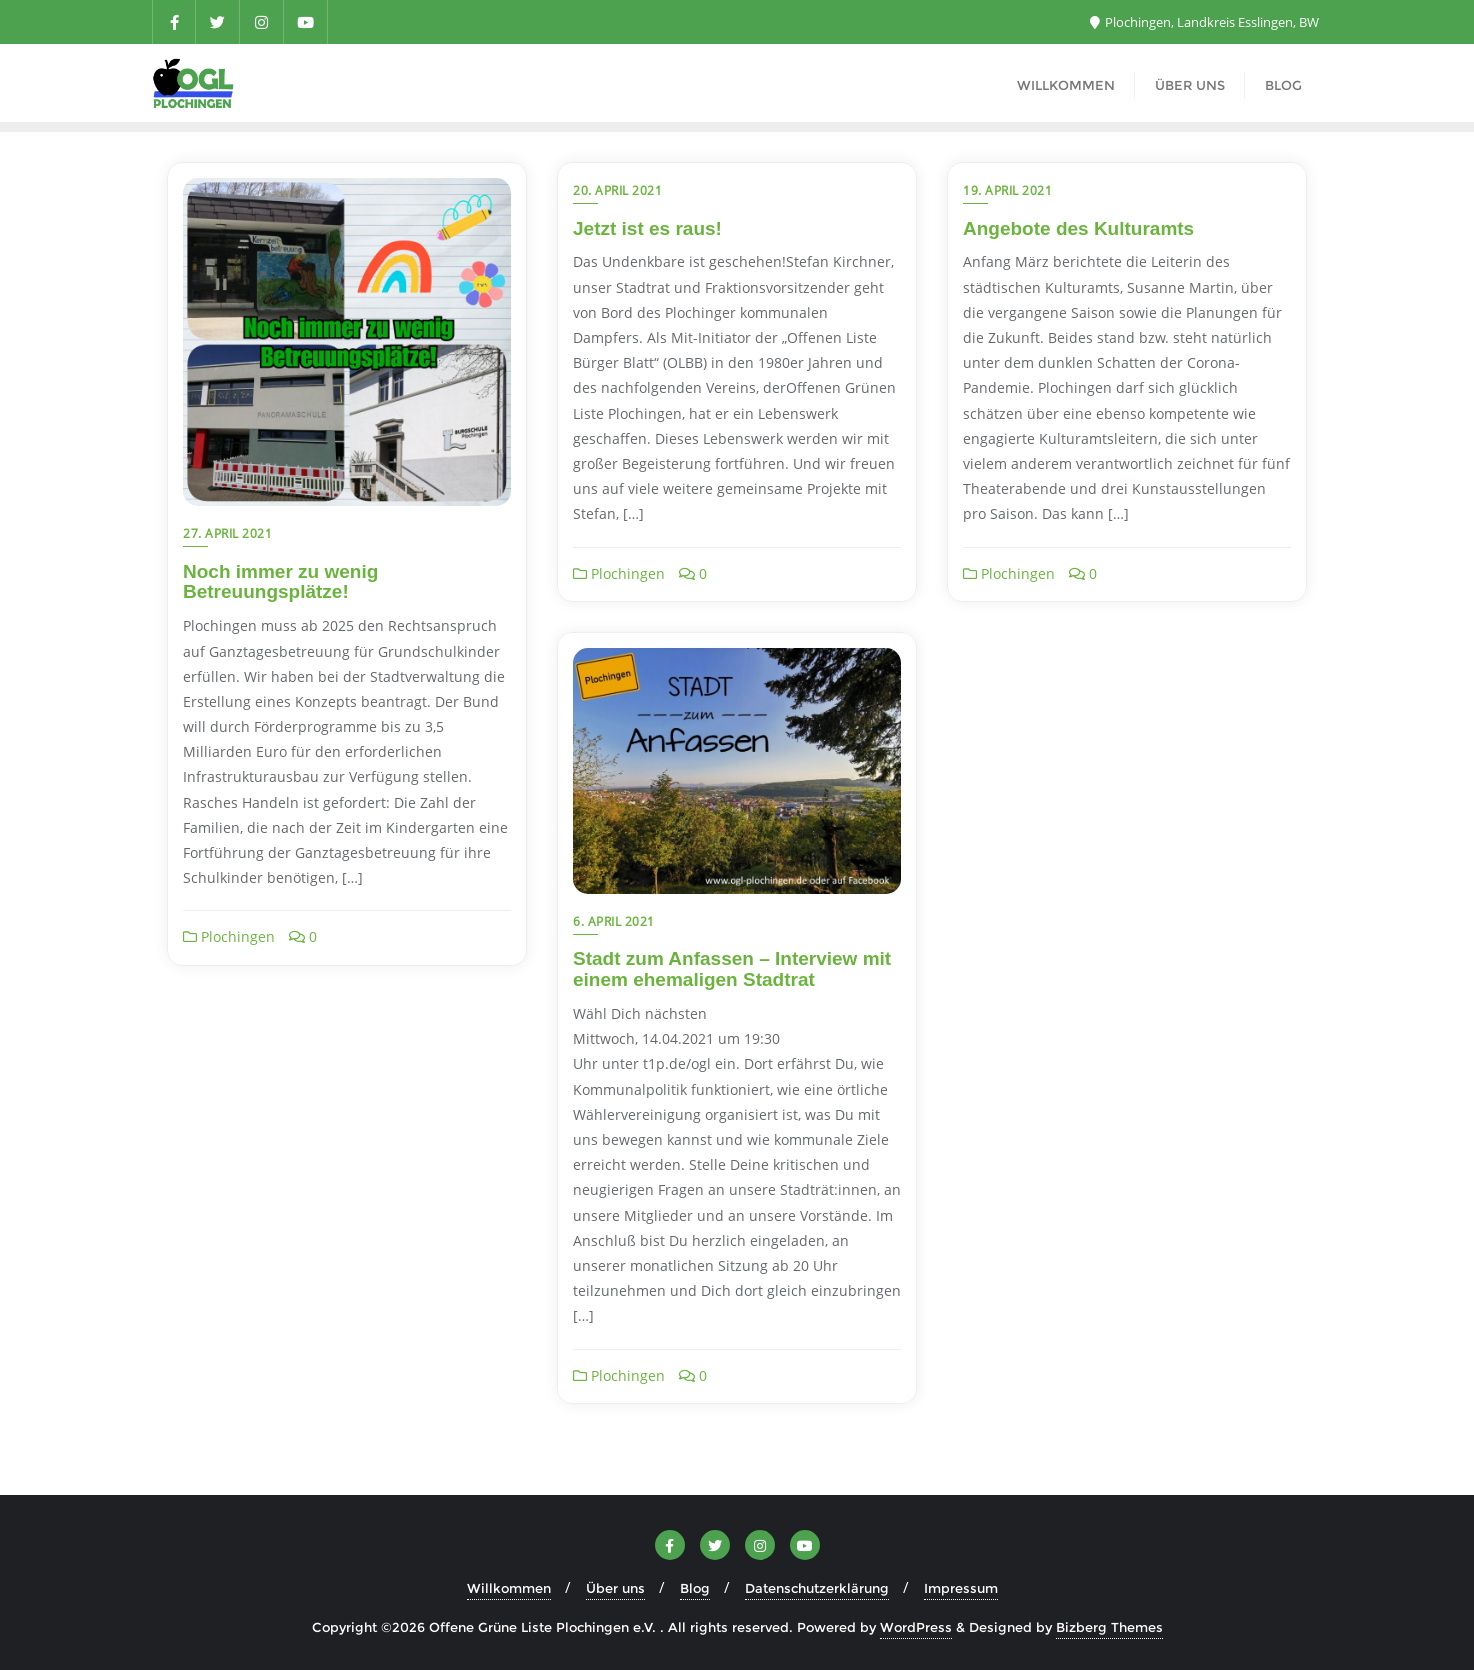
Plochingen (229, 936)
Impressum (961, 1588)
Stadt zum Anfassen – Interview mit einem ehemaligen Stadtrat (732, 969)
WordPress (916, 1627)
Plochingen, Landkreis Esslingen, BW (1204, 22)
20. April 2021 (617, 190)
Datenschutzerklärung (817, 1588)
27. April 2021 (227, 533)
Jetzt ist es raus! (647, 228)
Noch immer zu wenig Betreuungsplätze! (280, 582)
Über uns (615, 1588)
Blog (695, 1588)
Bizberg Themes (1109, 1627)
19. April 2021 (1007, 190)
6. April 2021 (614, 921)
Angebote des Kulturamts (1078, 228)
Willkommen (509, 1588)
